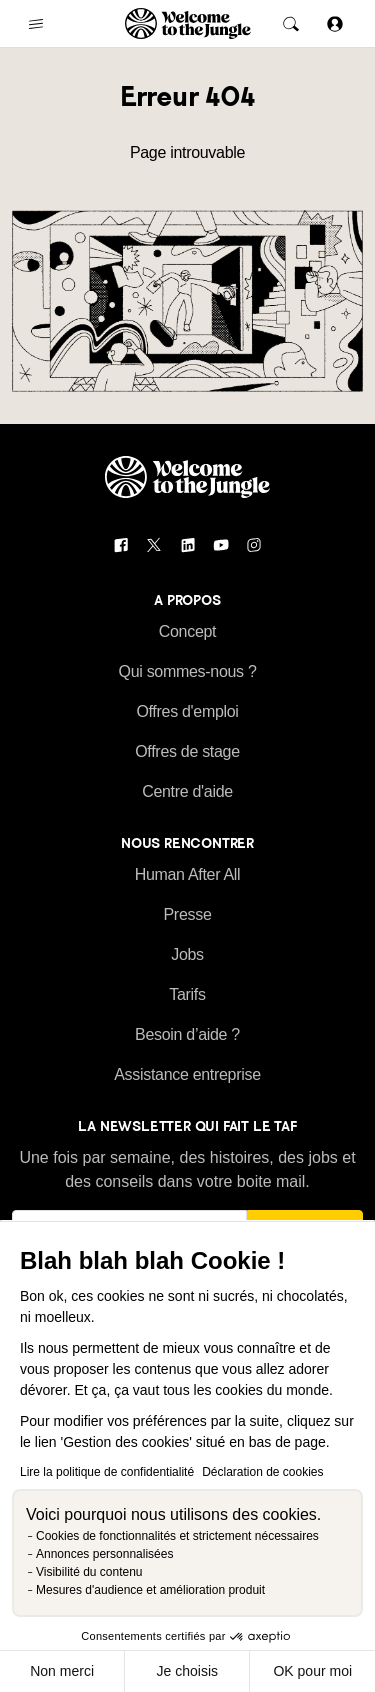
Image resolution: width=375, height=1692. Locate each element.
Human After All (188, 874)
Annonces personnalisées (104, 1554)
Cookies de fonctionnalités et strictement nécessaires (177, 1536)
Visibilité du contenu (89, 1572)
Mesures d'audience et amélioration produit (150, 1590)
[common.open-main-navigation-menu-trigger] (36, 24)
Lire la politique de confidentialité (107, 1472)
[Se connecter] (335, 23)
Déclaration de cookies (262, 1472)
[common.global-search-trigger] (291, 24)
